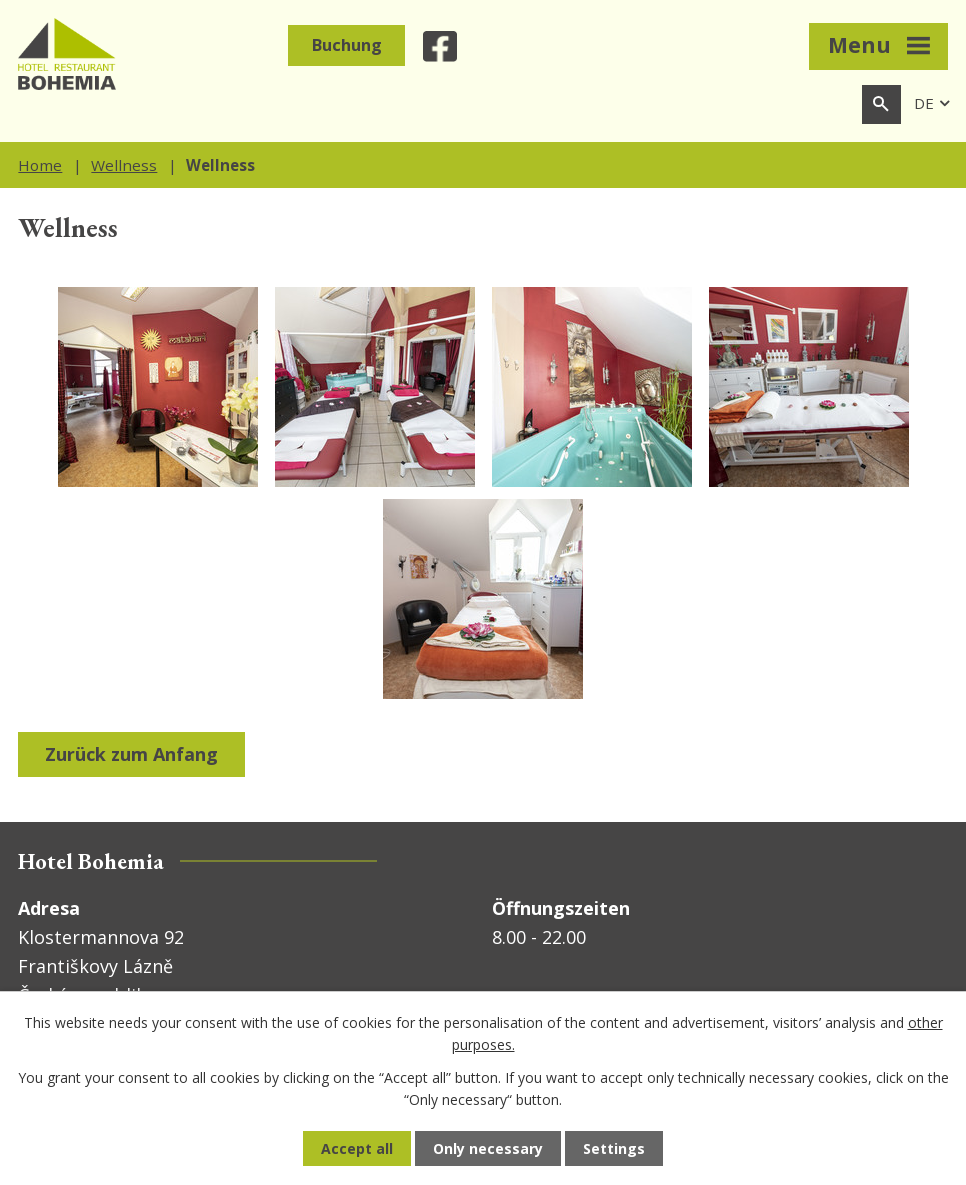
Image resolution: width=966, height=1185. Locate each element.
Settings (614, 1148)
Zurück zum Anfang (131, 754)
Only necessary (488, 1148)
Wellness (124, 165)
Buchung (347, 45)
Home (40, 165)
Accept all (357, 1148)
